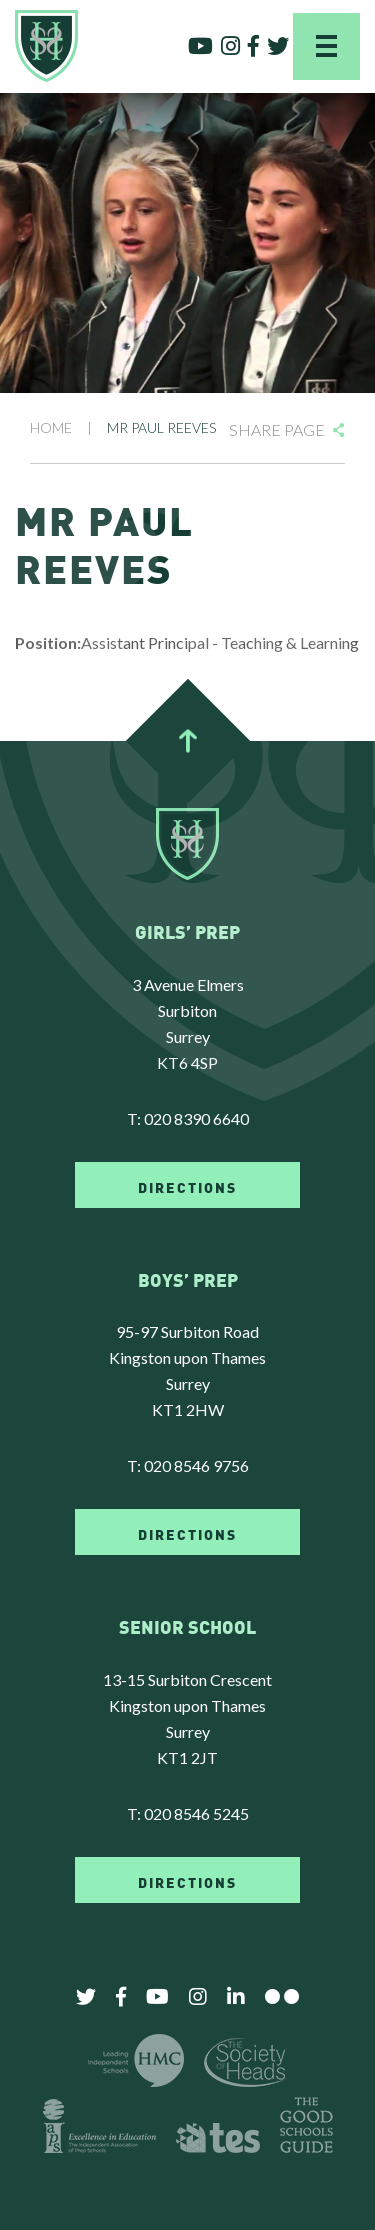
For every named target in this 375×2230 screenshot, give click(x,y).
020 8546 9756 (196, 1465)
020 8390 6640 (196, 1118)
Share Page (277, 429)
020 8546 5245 (196, 1813)
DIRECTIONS (187, 1186)
